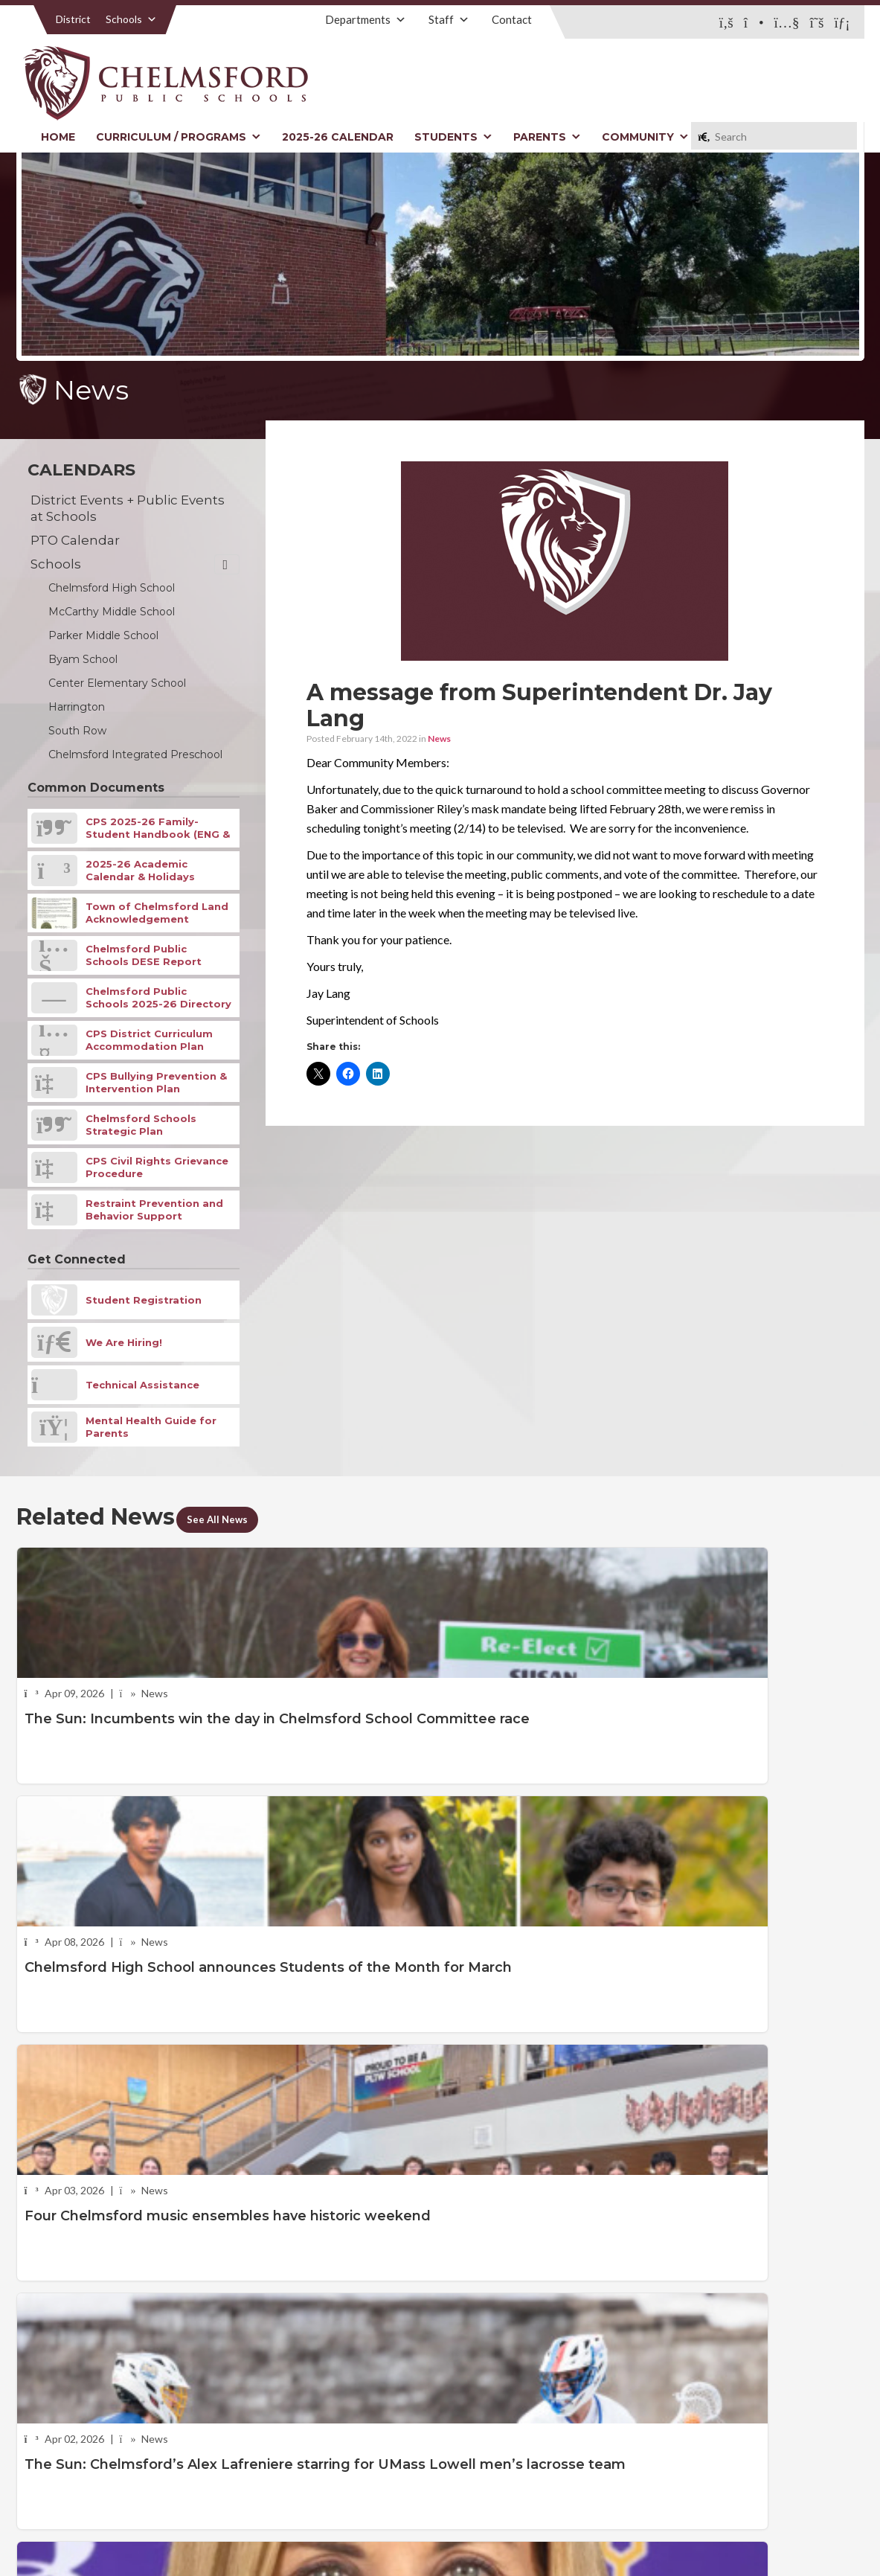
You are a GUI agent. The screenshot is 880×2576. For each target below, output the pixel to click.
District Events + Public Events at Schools (127, 508)
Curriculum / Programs (178, 137)
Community (645, 137)
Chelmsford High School (111, 588)
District (73, 19)
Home (58, 137)
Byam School (83, 659)
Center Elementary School (117, 683)
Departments (365, 19)
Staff (448, 19)
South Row (77, 730)
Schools (131, 19)
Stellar (782, 2530)
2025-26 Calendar (338, 137)
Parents (547, 137)
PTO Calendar (75, 540)
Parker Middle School (103, 635)
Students (453, 137)
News (439, 738)
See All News (227, 1518)
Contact (512, 19)
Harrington (76, 707)
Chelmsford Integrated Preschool (135, 754)
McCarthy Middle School (111, 611)
